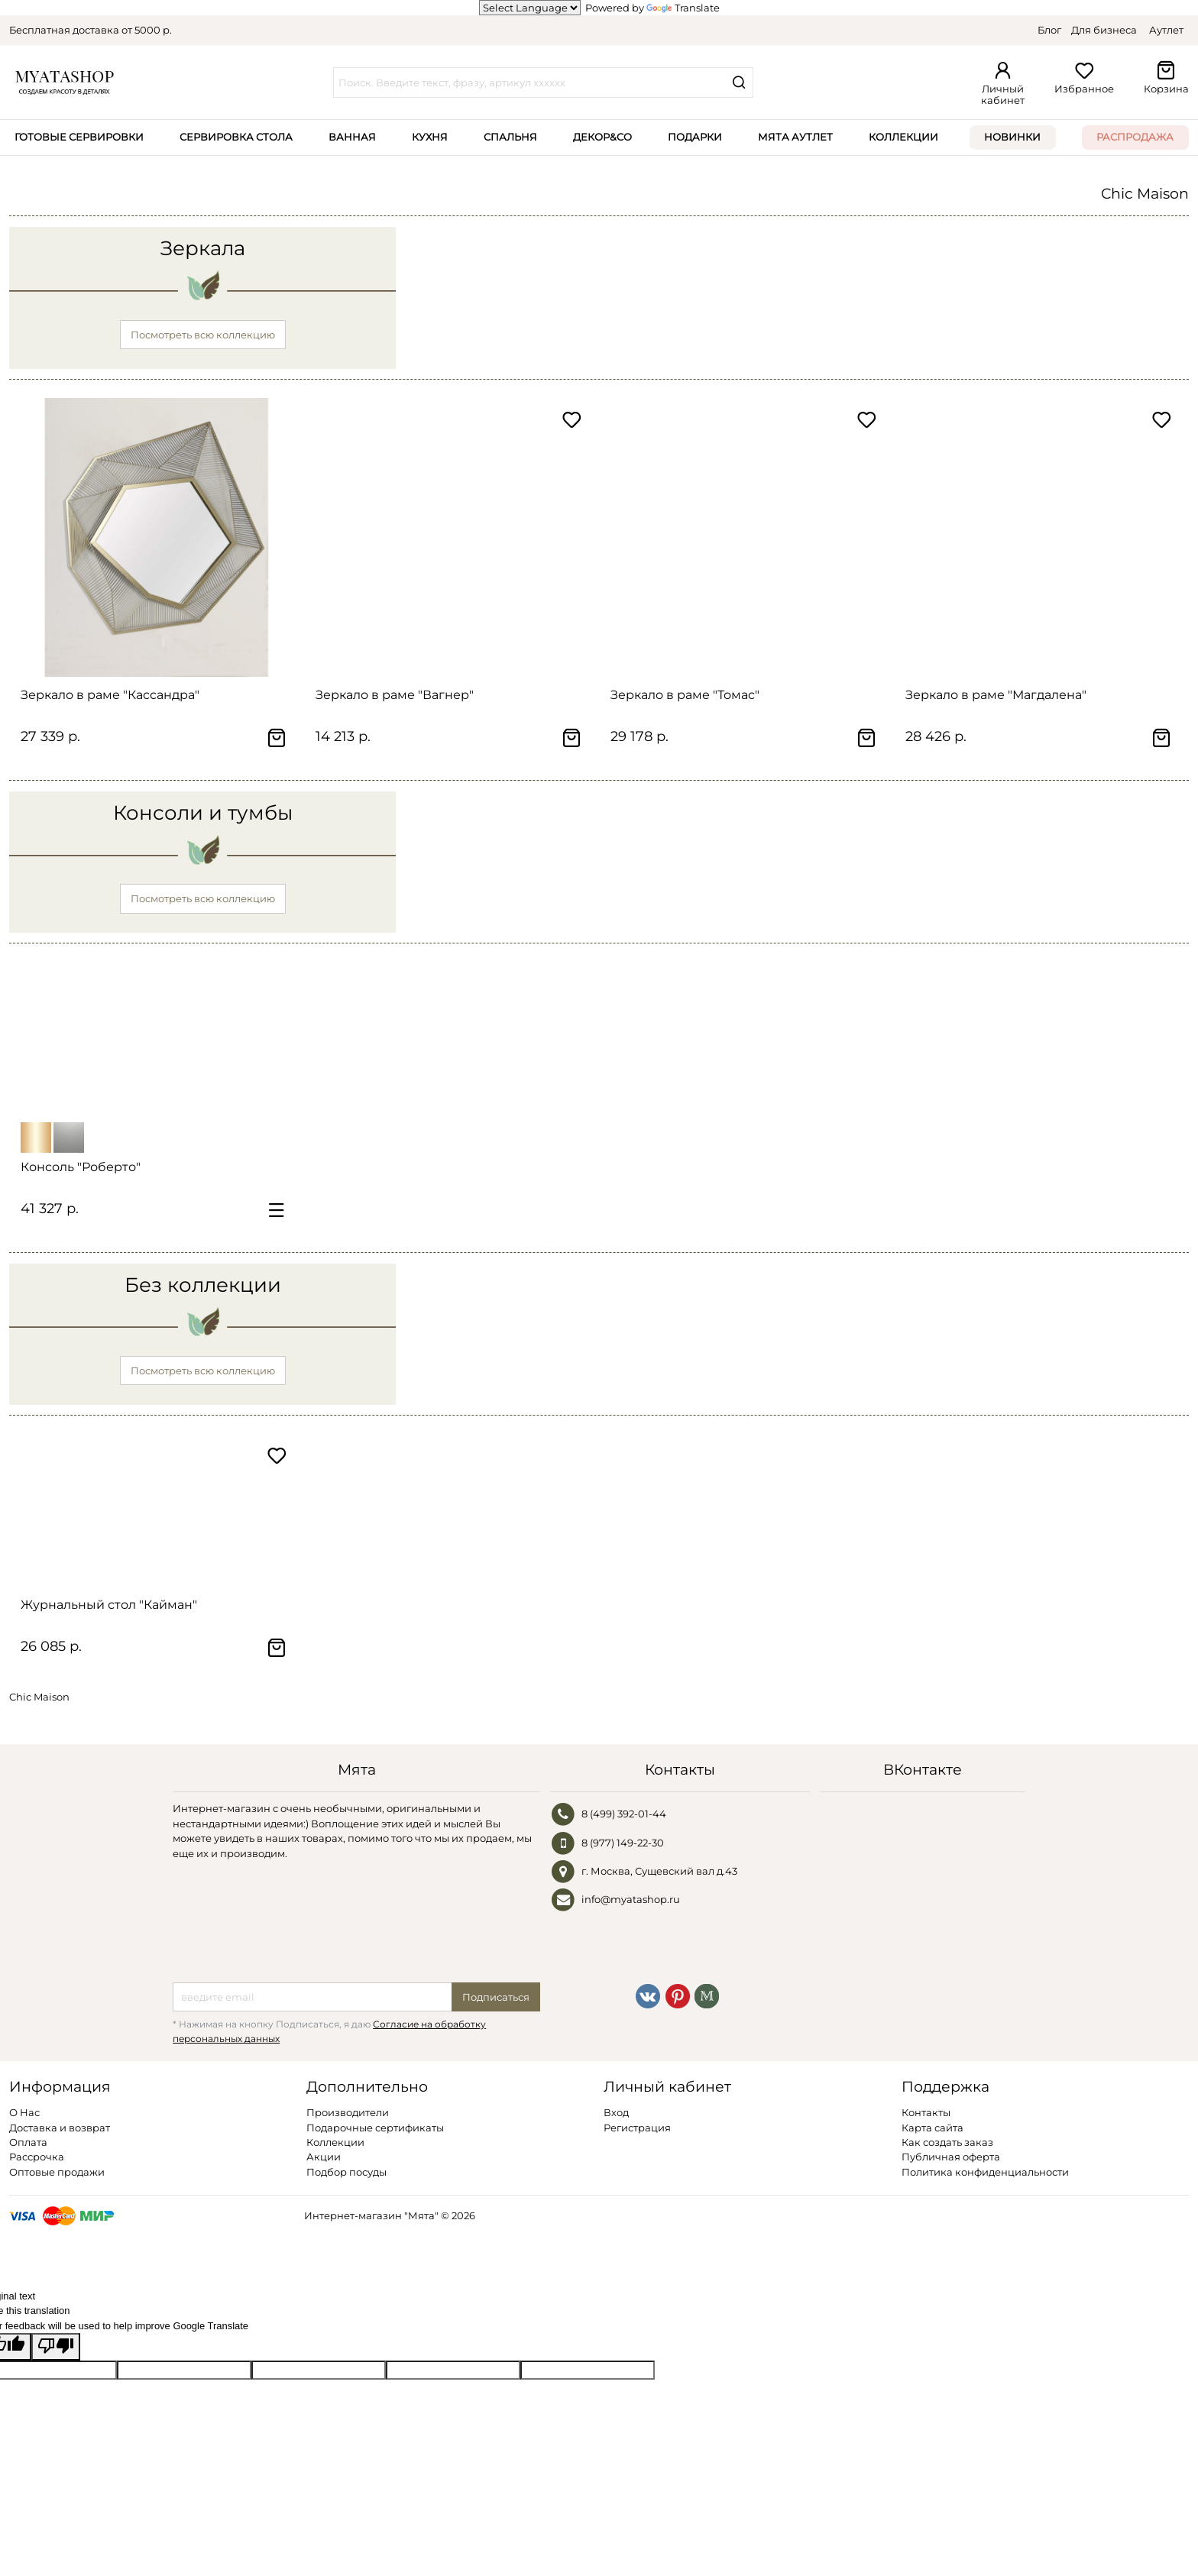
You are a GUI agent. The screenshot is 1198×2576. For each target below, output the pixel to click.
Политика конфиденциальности (985, 2172)
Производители (347, 2112)
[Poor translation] (55, 2346)
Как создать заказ (947, 2142)
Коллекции (903, 137)
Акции (323, 2156)
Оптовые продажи (57, 2172)
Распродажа (1135, 137)
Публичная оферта (951, 2156)
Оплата (28, 2142)
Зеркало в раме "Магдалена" (995, 695)
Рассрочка (36, 2156)
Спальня (510, 137)
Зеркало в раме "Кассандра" (110, 695)
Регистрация (637, 2127)
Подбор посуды (346, 2172)
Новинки (1012, 137)
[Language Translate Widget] (530, 7)
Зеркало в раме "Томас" (684, 695)
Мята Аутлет (795, 137)
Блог (1049, 30)
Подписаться (495, 1997)
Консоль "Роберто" (81, 1167)
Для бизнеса (1104, 30)
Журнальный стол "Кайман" (109, 1604)
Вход (616, 2112)
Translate (683, 8)
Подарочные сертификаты (375, 2127)
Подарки (695, 137)
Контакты (926, 2112)
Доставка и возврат (59, 2127)
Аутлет (1166, 30)
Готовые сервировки (79, 137)
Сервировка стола (236, 137)
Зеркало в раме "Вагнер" (395, 695)
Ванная (352, 137)
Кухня (430, 137)
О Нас (24, 2112)
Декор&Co (602, 137)
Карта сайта (932, 2127)
